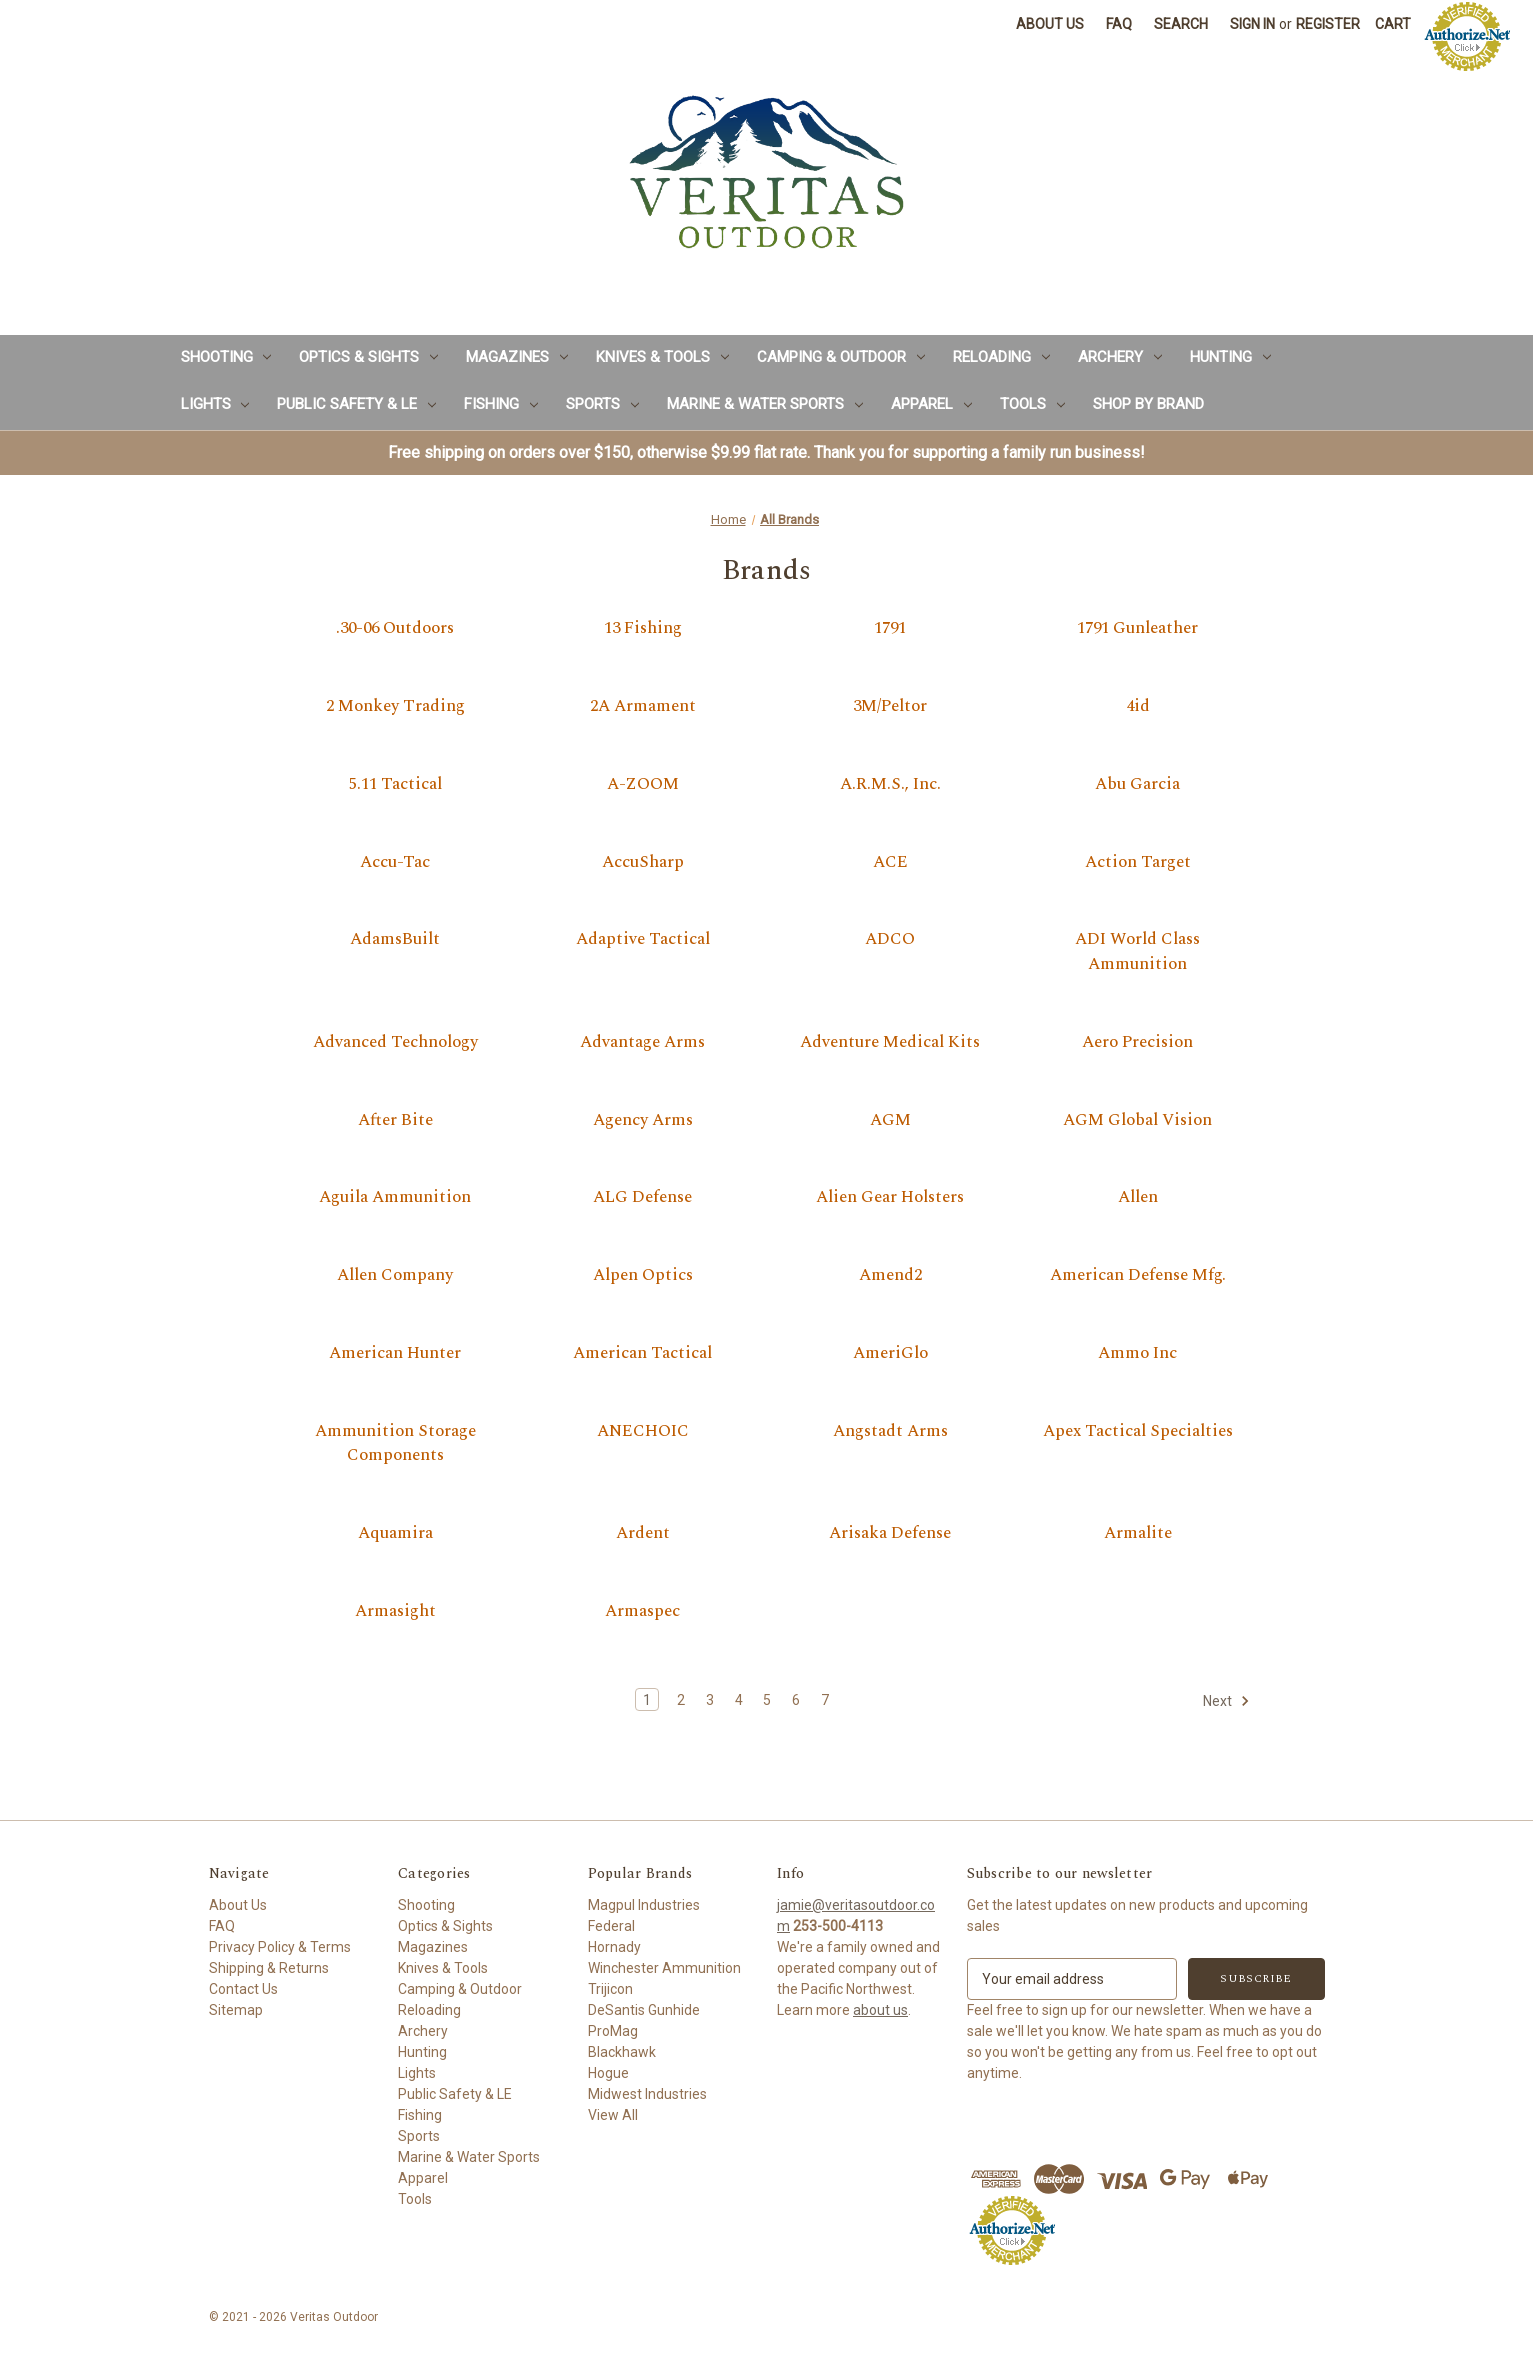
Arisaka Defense (890, 1534)
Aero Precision (1137, 1043)
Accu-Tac (395, 863)
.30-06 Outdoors (395, 629)
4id (1138, 707)
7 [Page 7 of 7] (825, 1700)
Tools (1032, 404)
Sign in (1252, 24)
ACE (890, 863)
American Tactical (642, 1354)
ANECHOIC (643, 1432)
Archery (1120, 357)
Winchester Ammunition (664, 1968)
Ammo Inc (1137, 1354)
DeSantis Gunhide (644, 2010)
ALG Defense (642, 1198)
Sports (602, 404)
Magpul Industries (644, 1905)
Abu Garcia (1137, 785)
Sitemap (236, 2010)
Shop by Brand (1148, 404)
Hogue (608, 2073)
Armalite (1138, 1534)
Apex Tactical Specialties (1138, 1432)
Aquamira (395, 1534)
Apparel (931, 404)
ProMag (613, 2031)
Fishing (501, 404)
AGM (890, 1121)
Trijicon (610, 1989)
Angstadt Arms (890, 1432)
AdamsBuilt (395, 940)
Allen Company (395, 1276)
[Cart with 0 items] (1393, 24)
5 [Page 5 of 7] (767, 1700)
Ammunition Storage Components (395, 1444)
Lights (215, 404)
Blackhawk (622, 2052)
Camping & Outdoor (841, 357)
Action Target (1138, 863)
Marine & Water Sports (765, 404)
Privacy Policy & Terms (280, 1947)
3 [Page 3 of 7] (710, 1700)
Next (1226, 1701)
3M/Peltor (890, 707)
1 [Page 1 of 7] (647, 1700)
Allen (1138, 1198)
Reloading (1001, 357)
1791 (890, 629)
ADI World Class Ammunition (1137, 952)
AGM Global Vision (1137, 1121)
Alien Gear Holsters (890, 1198)
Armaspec (642, 1612)
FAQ (1119, 24)
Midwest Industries (647, 2094)
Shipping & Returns (269, 1968)
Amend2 (890, 1276)
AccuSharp (643, 863)
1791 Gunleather (1137, 629)
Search (1181, 24)
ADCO (890, 940)
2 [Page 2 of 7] (681, 1700)
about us (880, 2010)
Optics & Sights (368, 357)
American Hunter (395, 1354)
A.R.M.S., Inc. (890, 785)
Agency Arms (643, 1121)
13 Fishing (643, 629)
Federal (611, 1926)
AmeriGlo (890, 1354)
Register (1328, 24)
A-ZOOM (643, 785)
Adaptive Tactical (643, 940)
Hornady (614, 1947)
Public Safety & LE (356, 404)
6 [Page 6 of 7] (796, 1700)
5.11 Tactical (395, 785)
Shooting (226, 357)
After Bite (395, 1121)
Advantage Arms (642, 1043)
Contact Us (243, 1989)
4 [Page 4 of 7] (739, 1700)
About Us (1050, 24)
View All (613, 2115)
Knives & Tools (662, 357)
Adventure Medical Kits (890, 1043)
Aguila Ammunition (395, 1198)
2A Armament (643, 707)
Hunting (1230, 357)
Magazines (517, 357)
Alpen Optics (643, 1276)
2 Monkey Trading (395, 707)
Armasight (395, 1612)
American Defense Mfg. (1138, 1276)
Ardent (643, 1534)
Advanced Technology (395, 1043)
